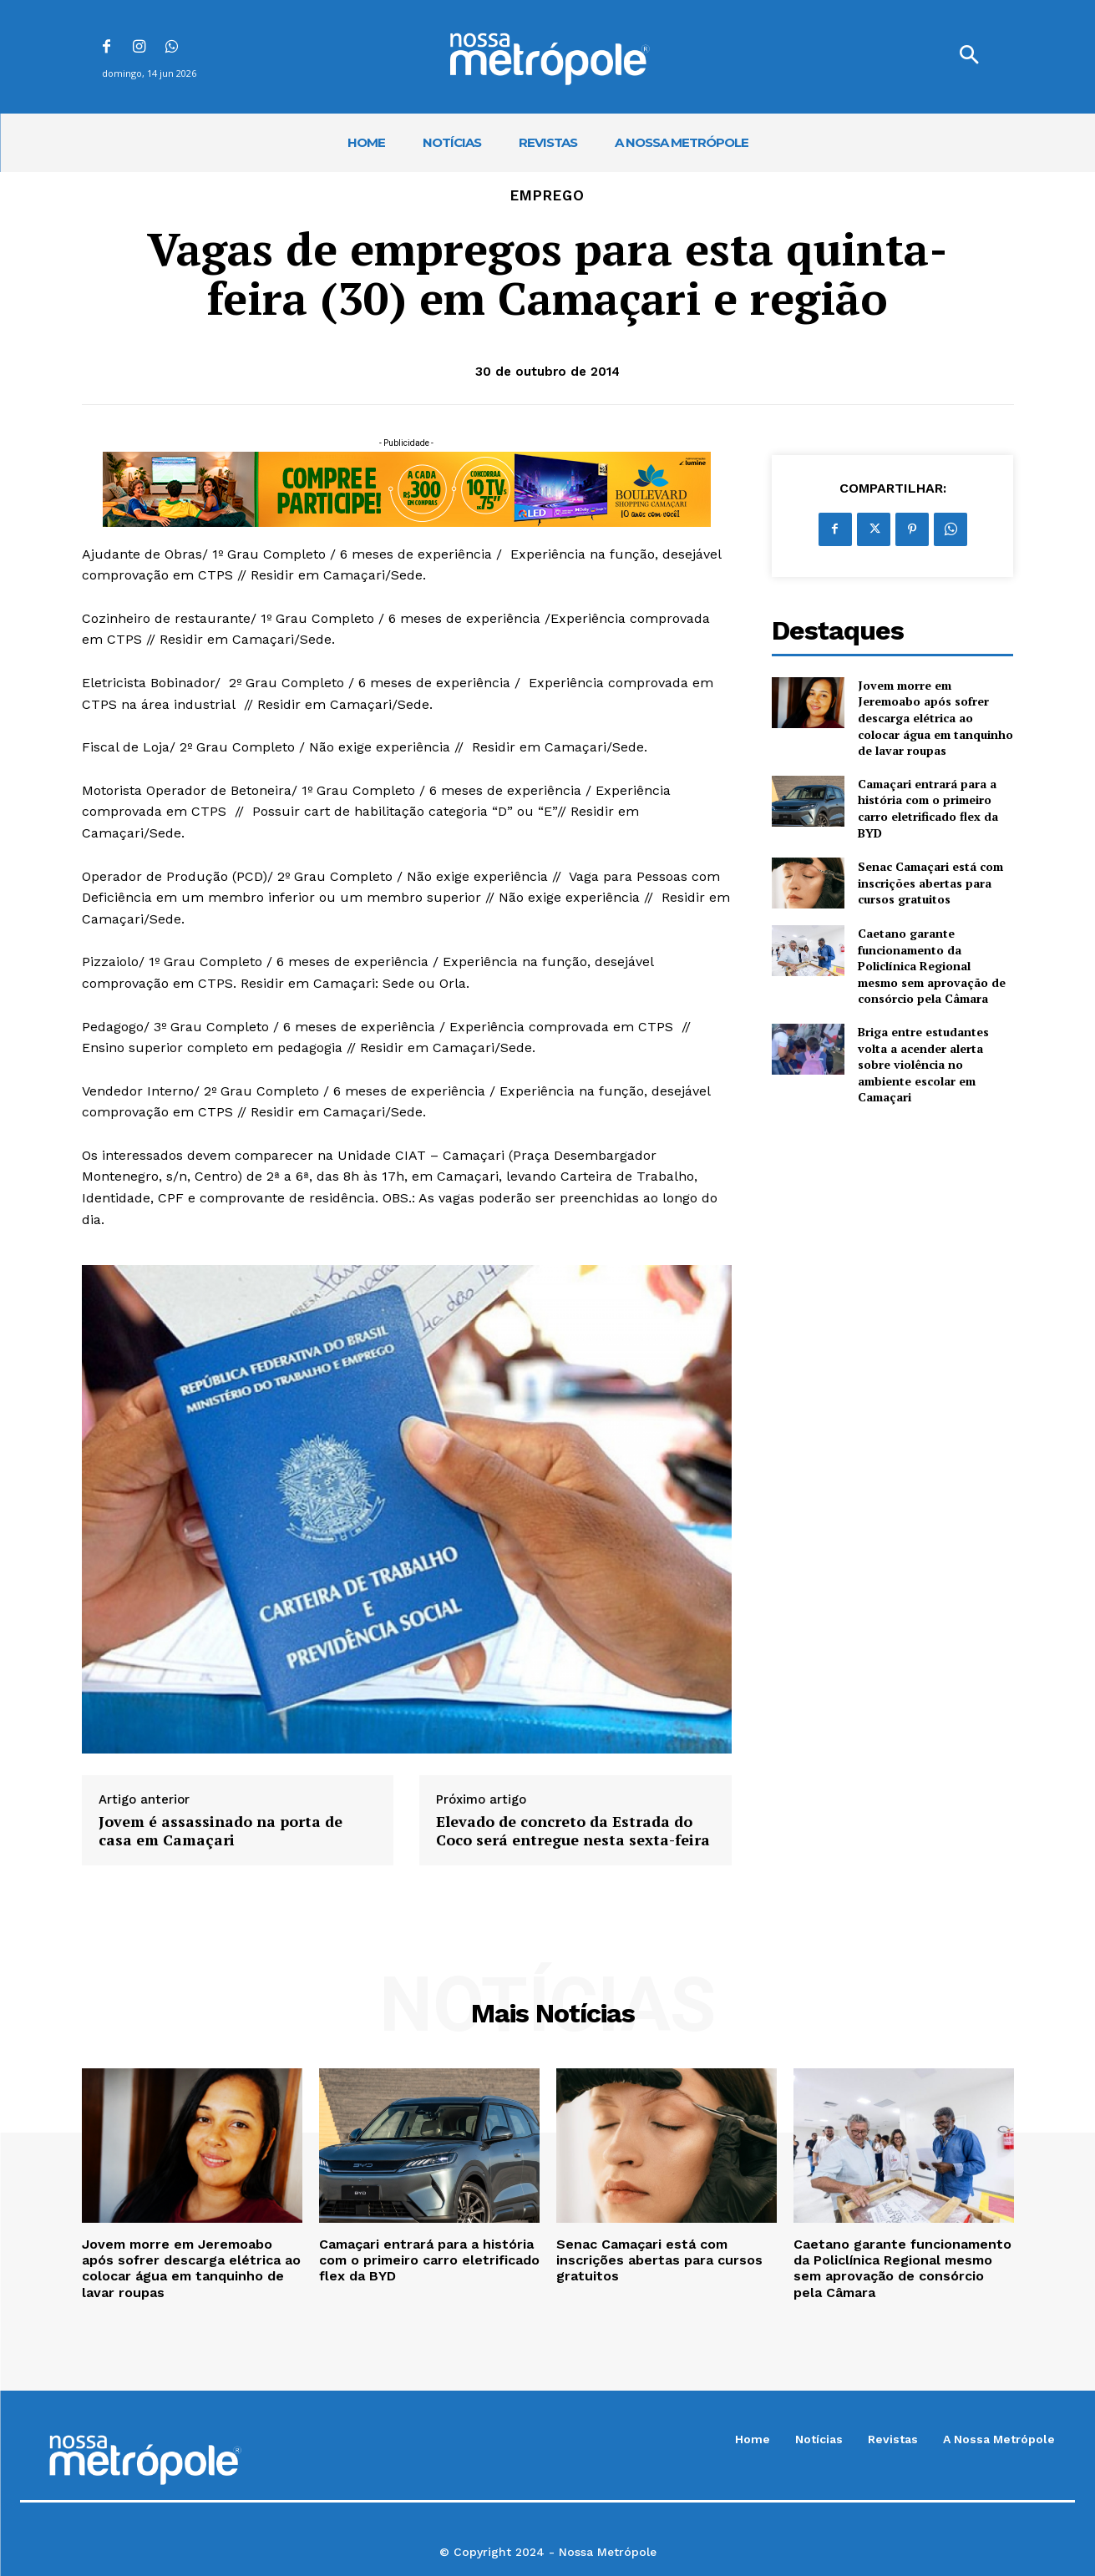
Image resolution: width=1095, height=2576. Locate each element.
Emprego (547, 196)
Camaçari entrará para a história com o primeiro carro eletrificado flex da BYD (928, 808)
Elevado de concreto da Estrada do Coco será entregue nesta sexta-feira (573, 1831)
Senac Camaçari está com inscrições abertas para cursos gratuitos (930, 882)
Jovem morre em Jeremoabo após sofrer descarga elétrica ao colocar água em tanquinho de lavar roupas (935, 717)
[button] (969, 57)
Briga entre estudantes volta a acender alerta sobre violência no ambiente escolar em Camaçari (923, 1064)
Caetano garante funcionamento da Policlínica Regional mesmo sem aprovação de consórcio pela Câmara (932, 965)
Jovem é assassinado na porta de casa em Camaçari (220, 1831)
